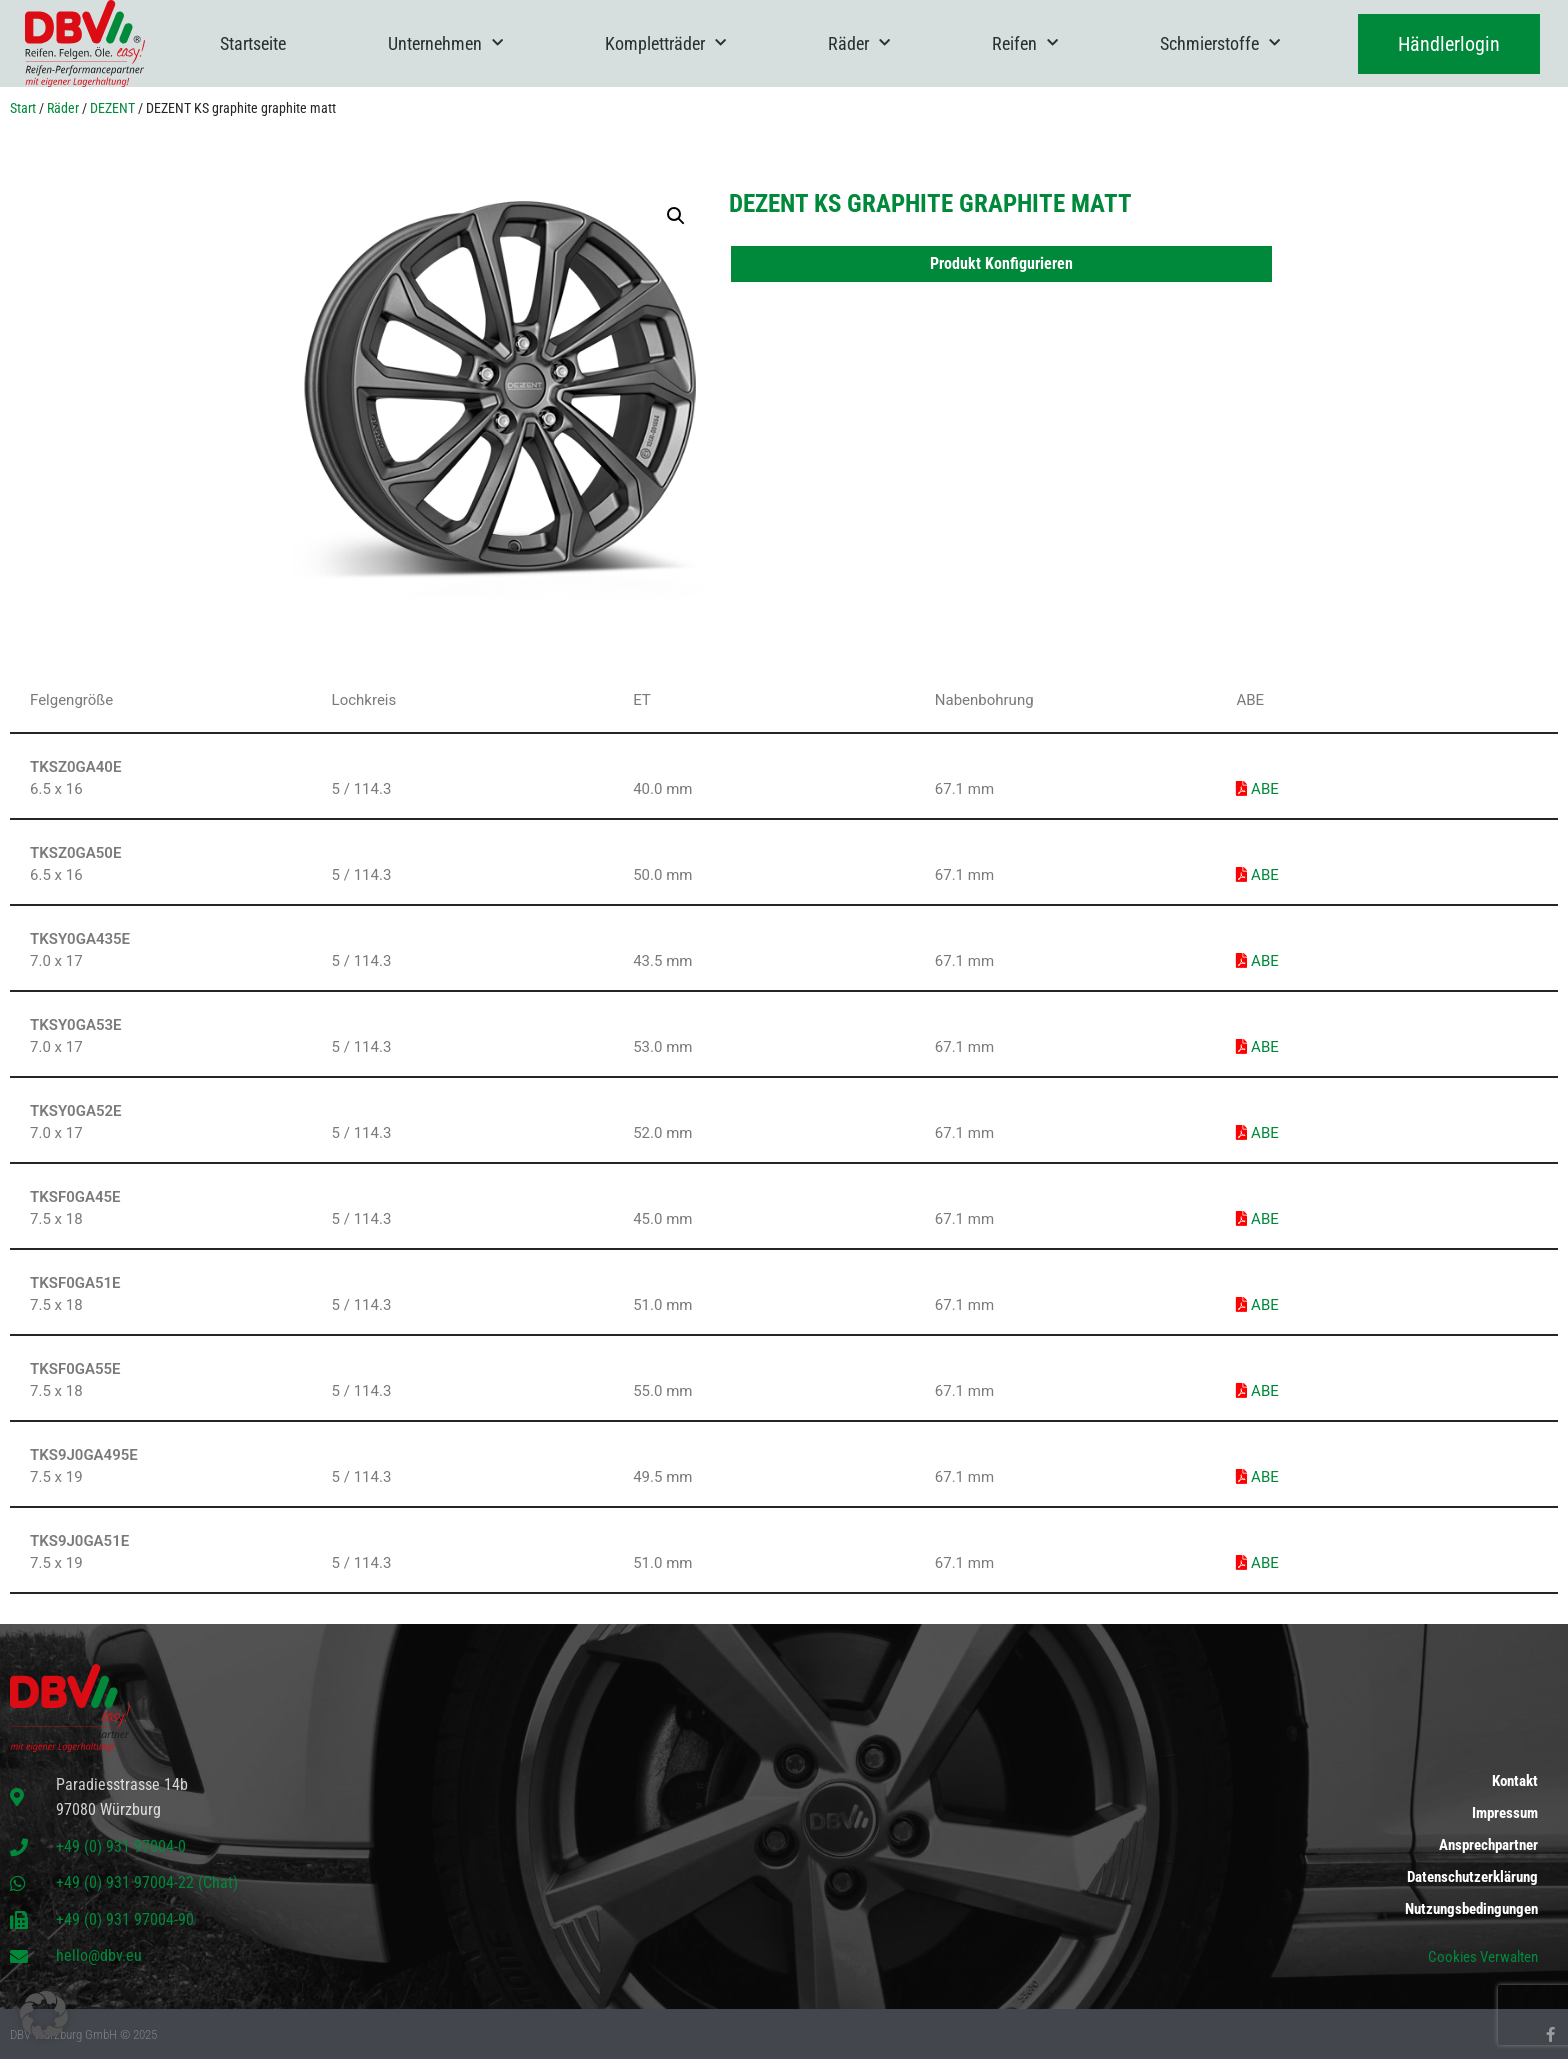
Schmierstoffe (1220, 43)
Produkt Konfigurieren (1001, 263)
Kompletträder (665, 43)
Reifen (1025, 43)
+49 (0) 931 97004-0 (121, 1846)
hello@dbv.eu (99, 1955)
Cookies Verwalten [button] (1483, 1957)
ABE (1257, 789)
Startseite (253, 43)
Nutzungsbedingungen (1471, 1909)
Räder (859, 43)
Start (23, 108)
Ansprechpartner (1488, 1845)
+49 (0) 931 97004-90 (125, 1919)
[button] (676, 216)
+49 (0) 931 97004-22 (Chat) (147, 1882)
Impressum (1505, 1813)
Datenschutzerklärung (1472, 1877)
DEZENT (112, 108)
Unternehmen (445, 43)
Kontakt (1515, 1781)
